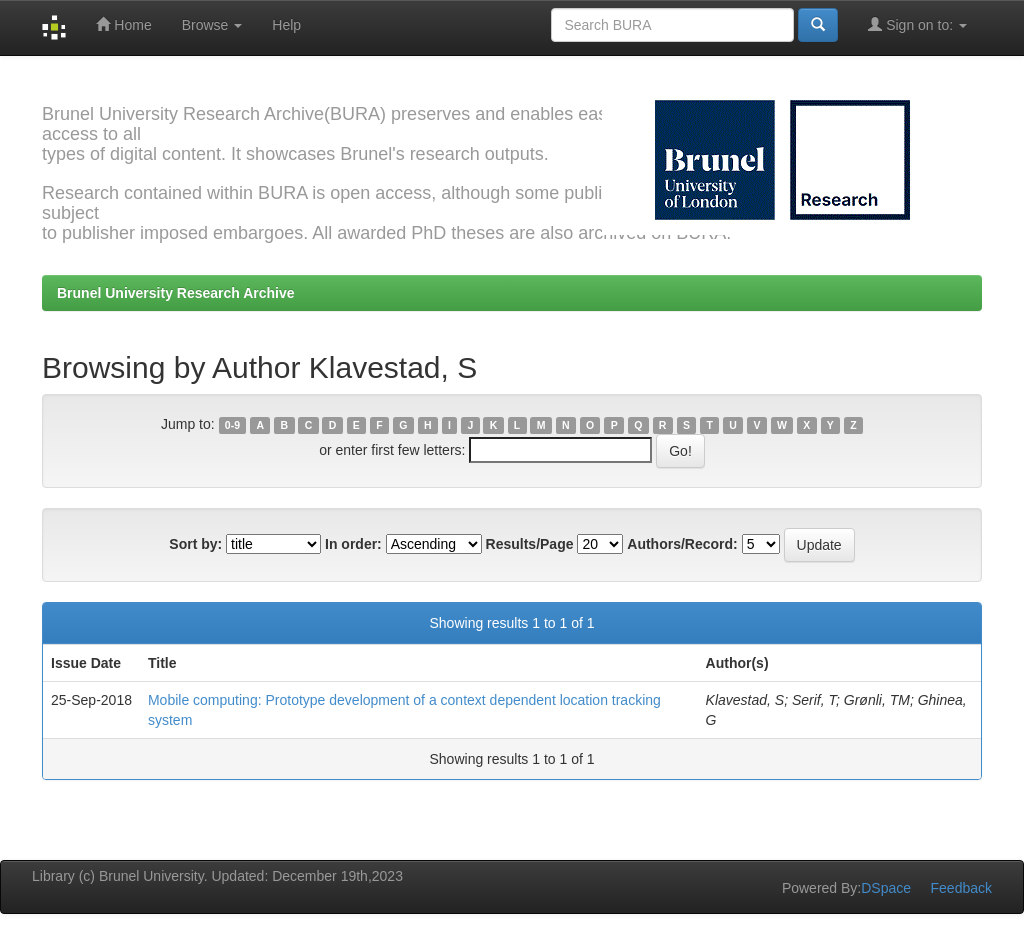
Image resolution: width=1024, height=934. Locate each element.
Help (286, 25)
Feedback (961, 888)
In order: (353, 544)
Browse (212, 25)
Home (123, 24)
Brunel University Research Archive (176, 293)
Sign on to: (917, 24)
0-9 (232, 425)
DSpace (886, 888)
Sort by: (195, 544)
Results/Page (530, 544)
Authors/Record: (682, 544)
